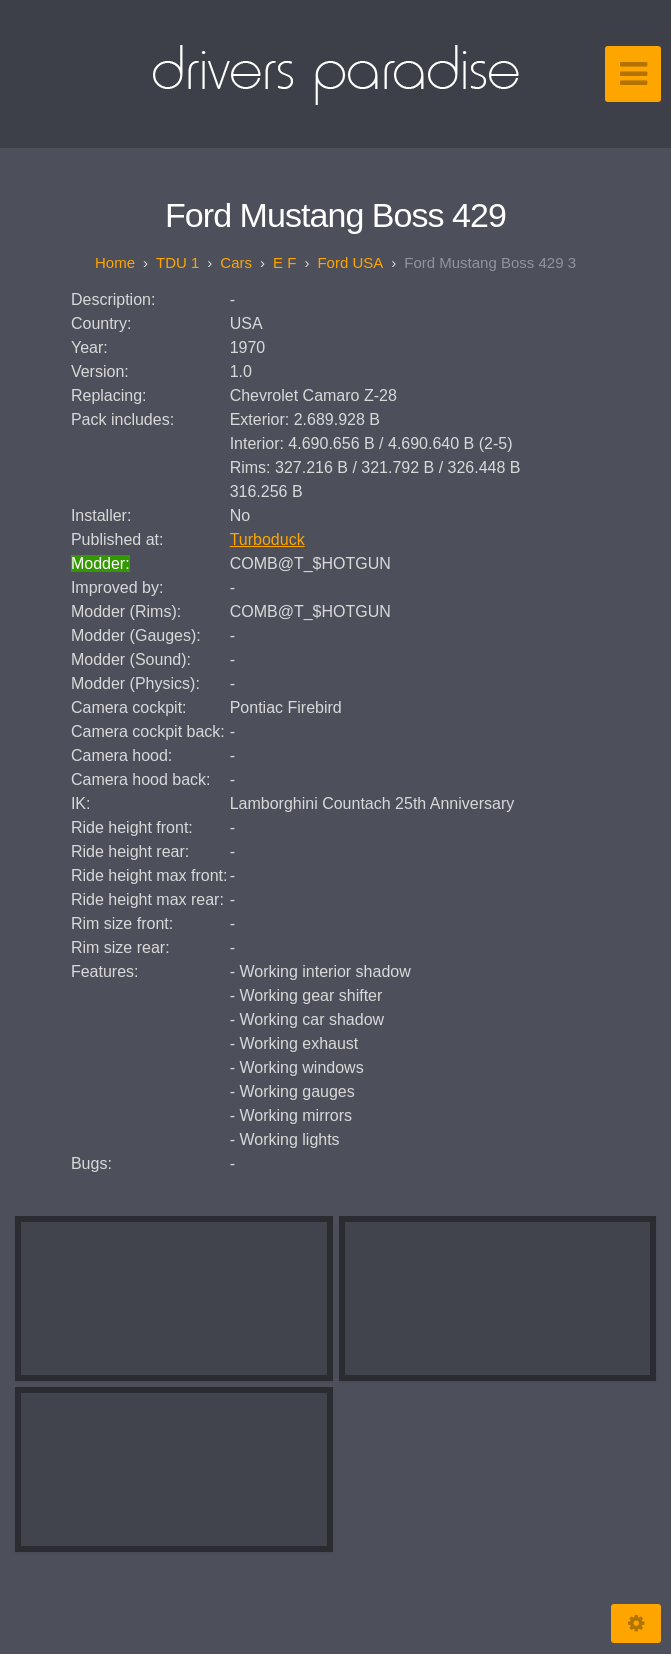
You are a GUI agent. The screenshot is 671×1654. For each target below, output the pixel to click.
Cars (236, 262)
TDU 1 (177, 262)
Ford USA (350, 262)
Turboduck (267, 539)
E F (284, 262)
